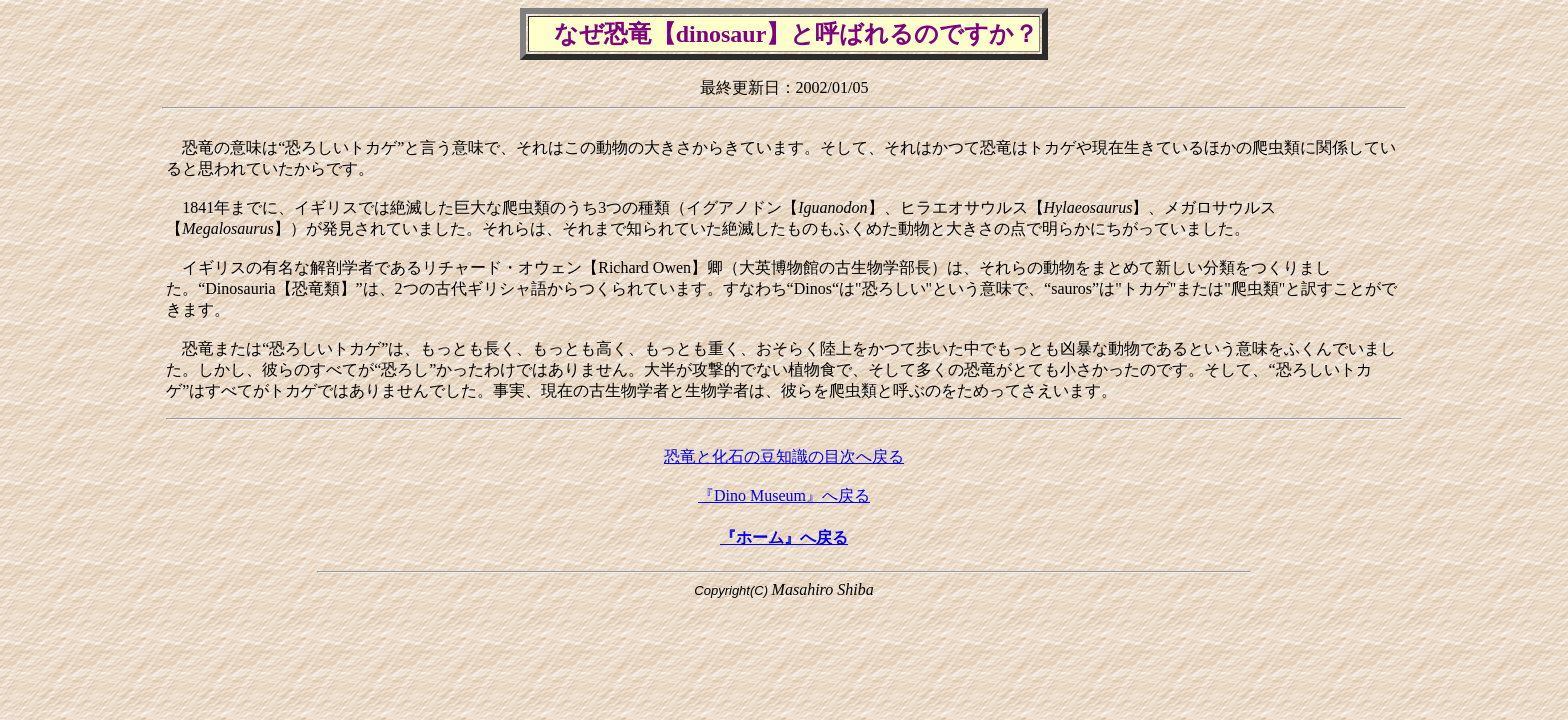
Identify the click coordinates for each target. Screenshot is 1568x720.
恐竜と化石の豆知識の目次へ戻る (784, 456)
